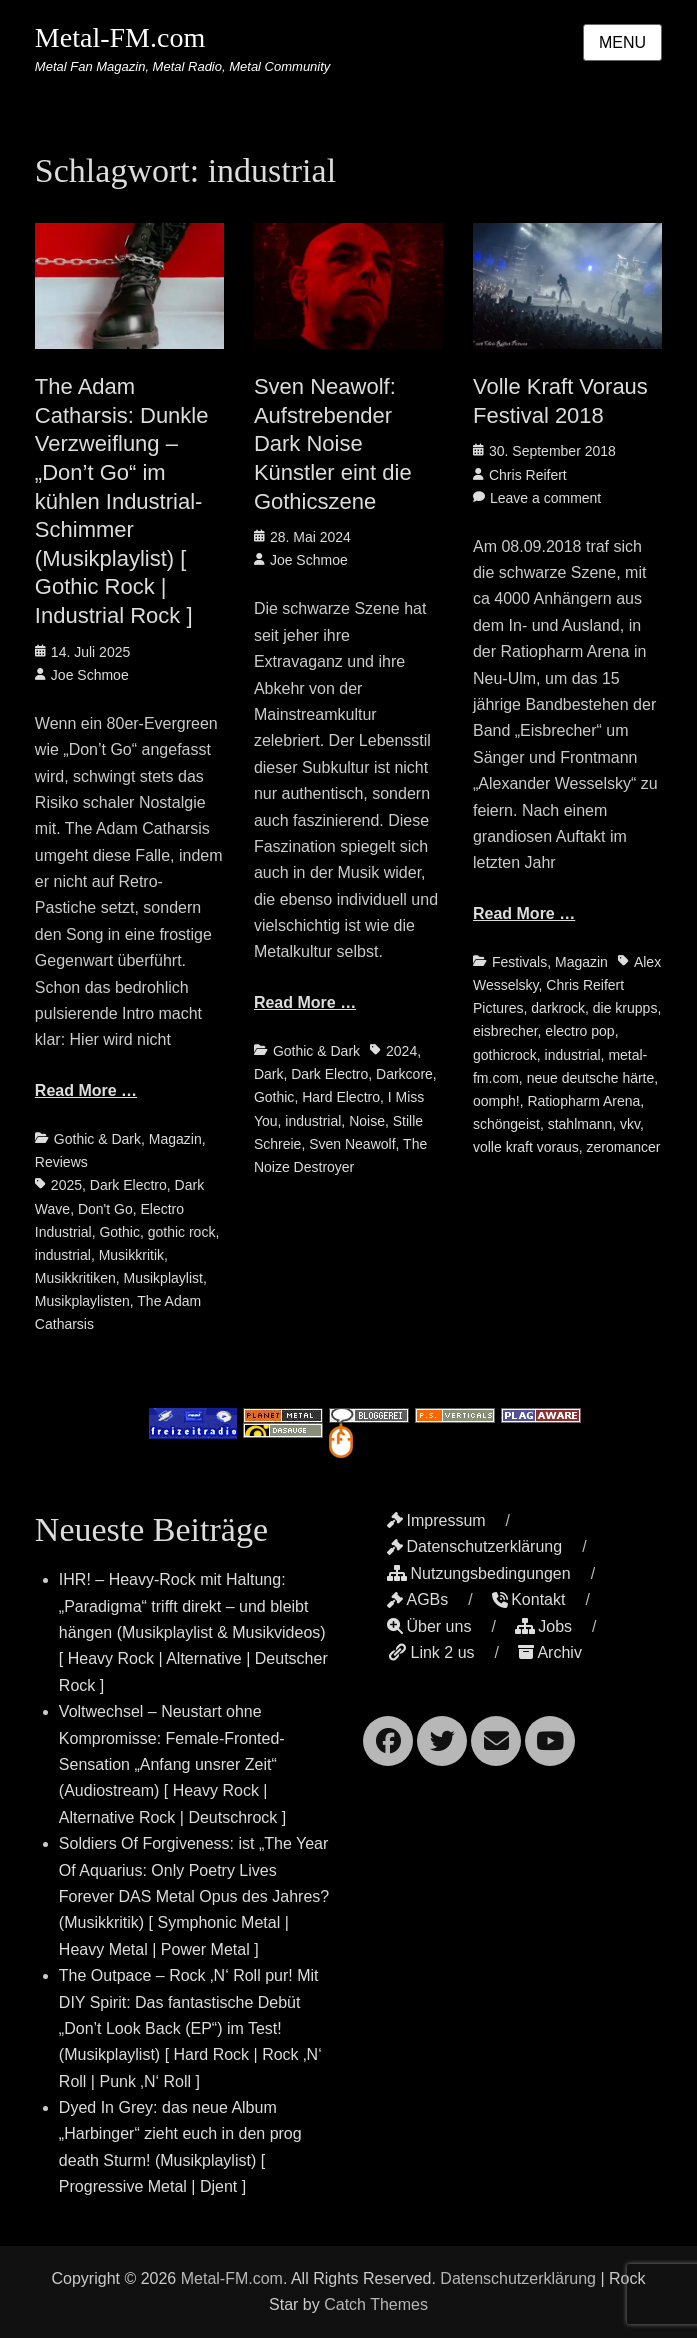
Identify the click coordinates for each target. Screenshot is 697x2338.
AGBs (417, 1599)
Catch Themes (376, 2304)
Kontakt (528, 1599)
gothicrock (505, 1055)
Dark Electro (128, 1185)
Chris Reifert (528, 475)
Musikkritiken (75, 1278)
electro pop (579, 1031)
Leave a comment (545, 498)
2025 (66, 1185)
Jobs (543, 1626)
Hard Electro (341, 1097)
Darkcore (404, 1074)
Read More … (86, 1090)
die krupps (625, 1008)
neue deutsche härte (591, 1078)
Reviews (61, 1162)
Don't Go (105, 1209)
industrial (63, 1255)
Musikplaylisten (82, 1301)
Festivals (519, 962)
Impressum (436, 1520)
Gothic (119, 1232)
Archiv (549, 1652)
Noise (367, 1121)
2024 (401, 1051)
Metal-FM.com (120, 37)
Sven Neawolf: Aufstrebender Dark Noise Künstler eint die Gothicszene (333, 443)
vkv (630, 1124)
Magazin (175, 1139)
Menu (622, 42)
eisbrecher (505, 1031)
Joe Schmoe (90, 675)
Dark (269, 1074)
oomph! (496, 1101)
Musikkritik (131, 1255)
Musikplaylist (163, 1278)
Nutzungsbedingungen (478, 1573)
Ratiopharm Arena (583, 1101)
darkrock (558, 1008)
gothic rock (182, 1232)
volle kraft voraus (526, 1147)
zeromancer (624, 1147)
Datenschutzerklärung (474, 1546)
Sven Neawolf (352, 1144)
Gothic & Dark (97, 1139)
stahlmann (580, 1124)
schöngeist (506, 1124)
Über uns (429, 1626)
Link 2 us (430, 1652)
